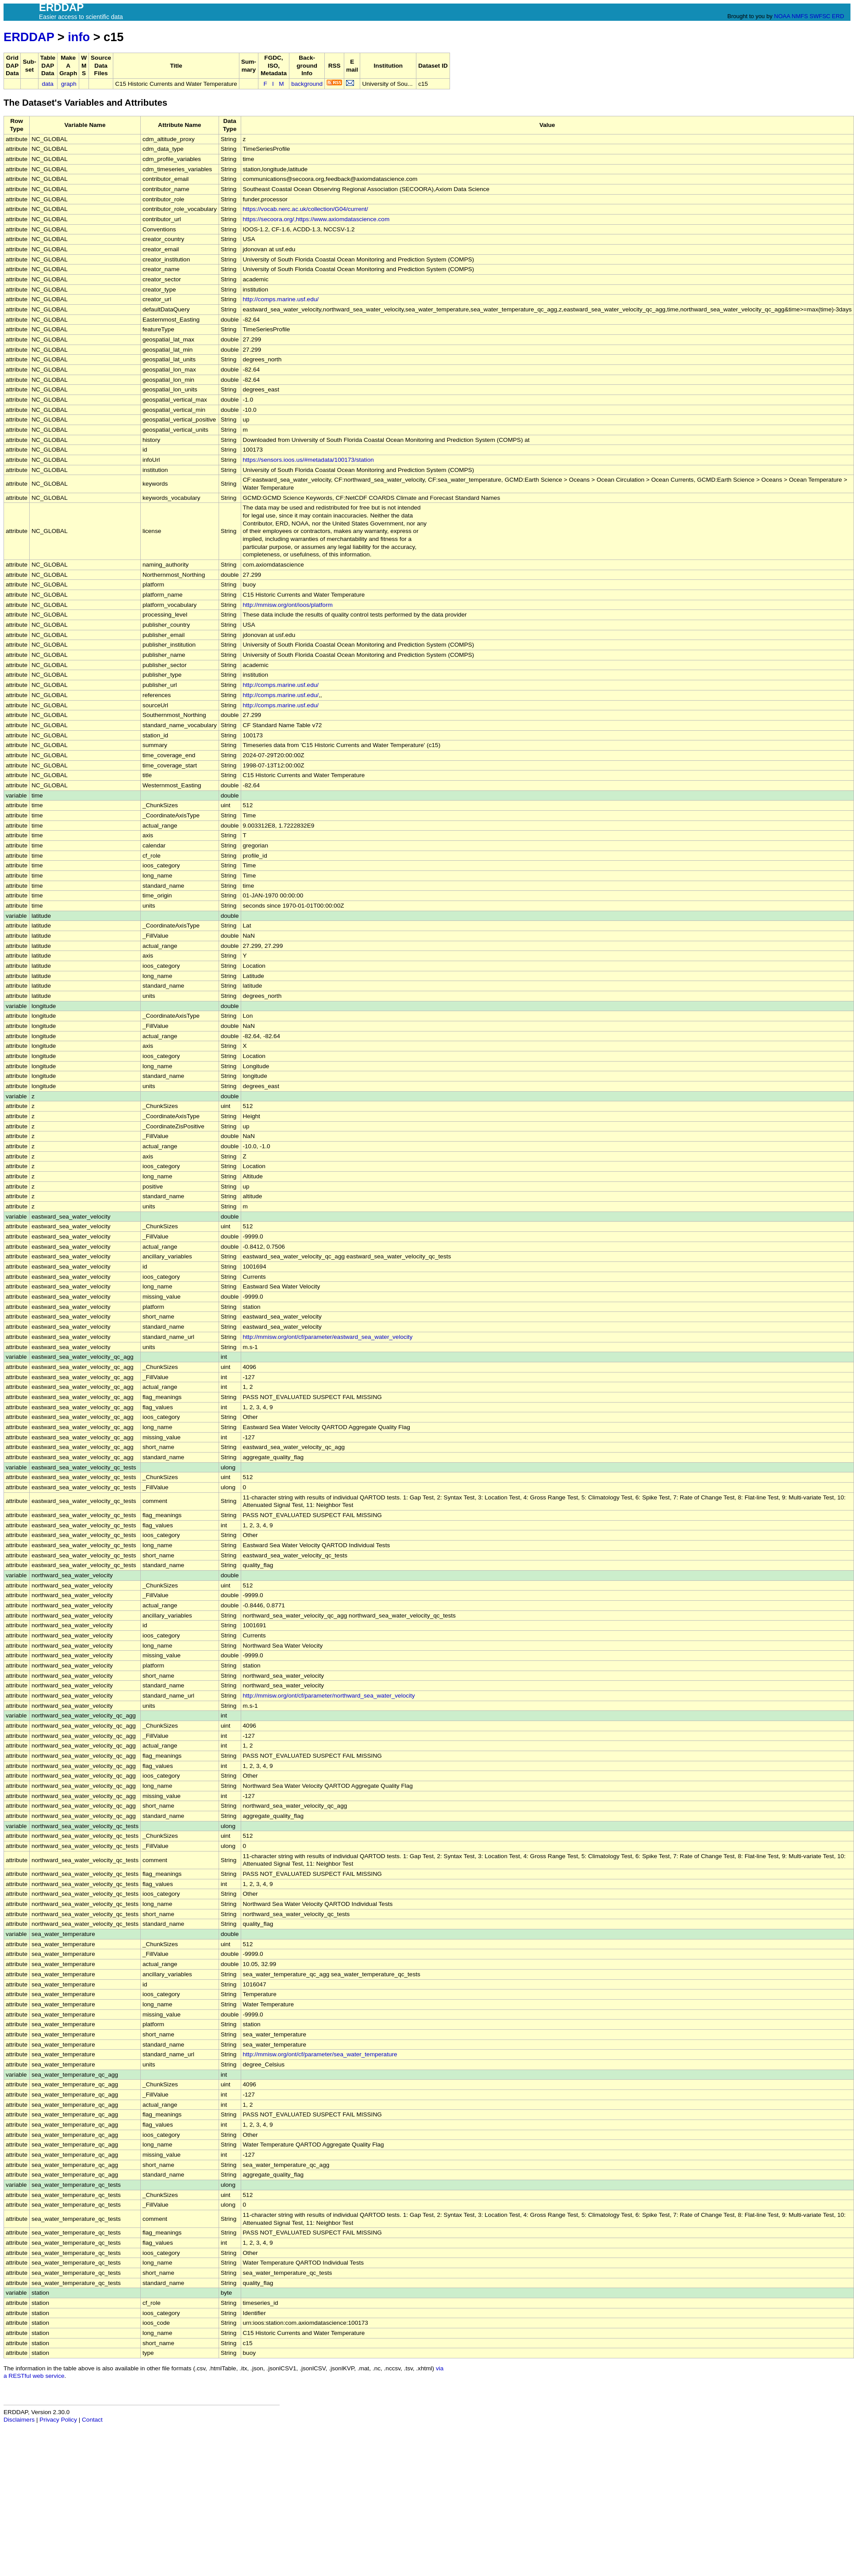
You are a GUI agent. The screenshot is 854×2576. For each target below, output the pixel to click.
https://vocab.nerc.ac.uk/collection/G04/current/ (305, 209)
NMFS (800, 16)
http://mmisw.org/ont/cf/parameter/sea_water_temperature (320, 2054)
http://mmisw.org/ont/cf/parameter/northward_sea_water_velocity (329, 1695)
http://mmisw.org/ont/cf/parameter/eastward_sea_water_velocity (328, 1337)
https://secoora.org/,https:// (278, 219)
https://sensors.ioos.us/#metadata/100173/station (308, 459)
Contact (92, 2419)
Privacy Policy (58, 2419)
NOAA (782, 16)
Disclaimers (19, 2419)
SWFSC (820, 16)
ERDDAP (29, 37)
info (79, 37)
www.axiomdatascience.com (351, 219)
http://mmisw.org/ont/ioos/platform (288, 605)
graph (69, 83)
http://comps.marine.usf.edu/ (281, 299)
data (47, 83)
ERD (838, 16)
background (307, 83)
